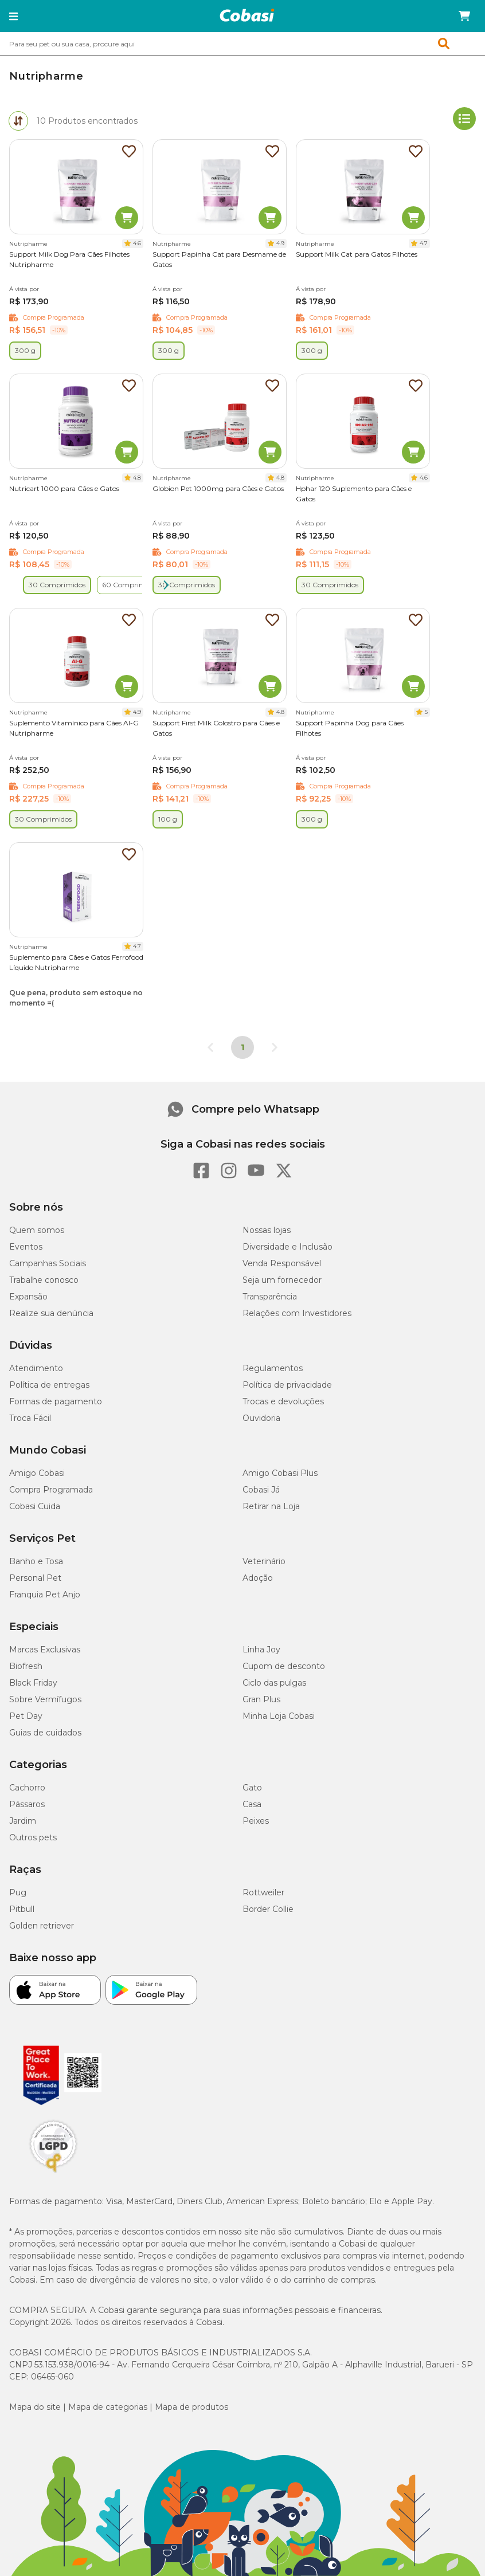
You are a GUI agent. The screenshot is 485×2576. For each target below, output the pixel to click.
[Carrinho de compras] (464, 16)
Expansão (28, 1296)
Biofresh (25, 1666)
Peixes (255, 1821)
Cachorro (27, 1787)
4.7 (424, 243)
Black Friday (33, 1683)
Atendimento (36, 1368)
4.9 (280, 243)
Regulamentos (272, 1368)
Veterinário (263, 1561)
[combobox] (242, 43)
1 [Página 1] (242, 1047)
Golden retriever (41, 1926)
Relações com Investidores (296, 1313)
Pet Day (25, 1716)
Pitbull (21, 1909)
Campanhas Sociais (47, 1263)
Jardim (22, 1821)
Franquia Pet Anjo (44, 1594)
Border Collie (268, 1909)
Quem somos (36, 1230)
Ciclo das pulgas (274, 1683)
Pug (17, 1892)
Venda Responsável (281, 1263)
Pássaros (27, 1804)
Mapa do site (35, 2407)
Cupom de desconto (283, 1666)
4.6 (137, 243)
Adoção (257, 1578)
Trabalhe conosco (44, 1280)
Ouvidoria (261, 1418)
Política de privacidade (287, 1385)
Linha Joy (261, 1649)
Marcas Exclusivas (44, 1649)
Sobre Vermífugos (45, 1699)
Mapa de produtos (191, 2407)
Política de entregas (49, 1385)
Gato (252, 1787)
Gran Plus (261, 1699)
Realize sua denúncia (51, 1313)
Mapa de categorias (107, 2407)
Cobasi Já (261, 1490)
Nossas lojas (266, 1230)
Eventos (25, 1247)
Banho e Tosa (36, 1561)
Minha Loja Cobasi (278, 1716)
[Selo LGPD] (53, 2172)
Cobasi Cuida (34, 1506)
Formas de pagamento (55, 1401)
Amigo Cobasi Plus (280, 1473)
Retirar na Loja (271, 1506)
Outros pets (33, 1837)
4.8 (137, 477)
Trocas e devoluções (283, 1401)
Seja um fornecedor (282, 1280)
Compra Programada (51, 1490)
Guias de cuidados (45, 1732)
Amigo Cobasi (37, 1473)
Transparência (269, 1296)
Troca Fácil (30, 1418)
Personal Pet (35, 1578)
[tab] (18, 121)
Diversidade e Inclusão (287, 1247)
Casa (251, 1804)
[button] (13, 16)
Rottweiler (263, 1892)
